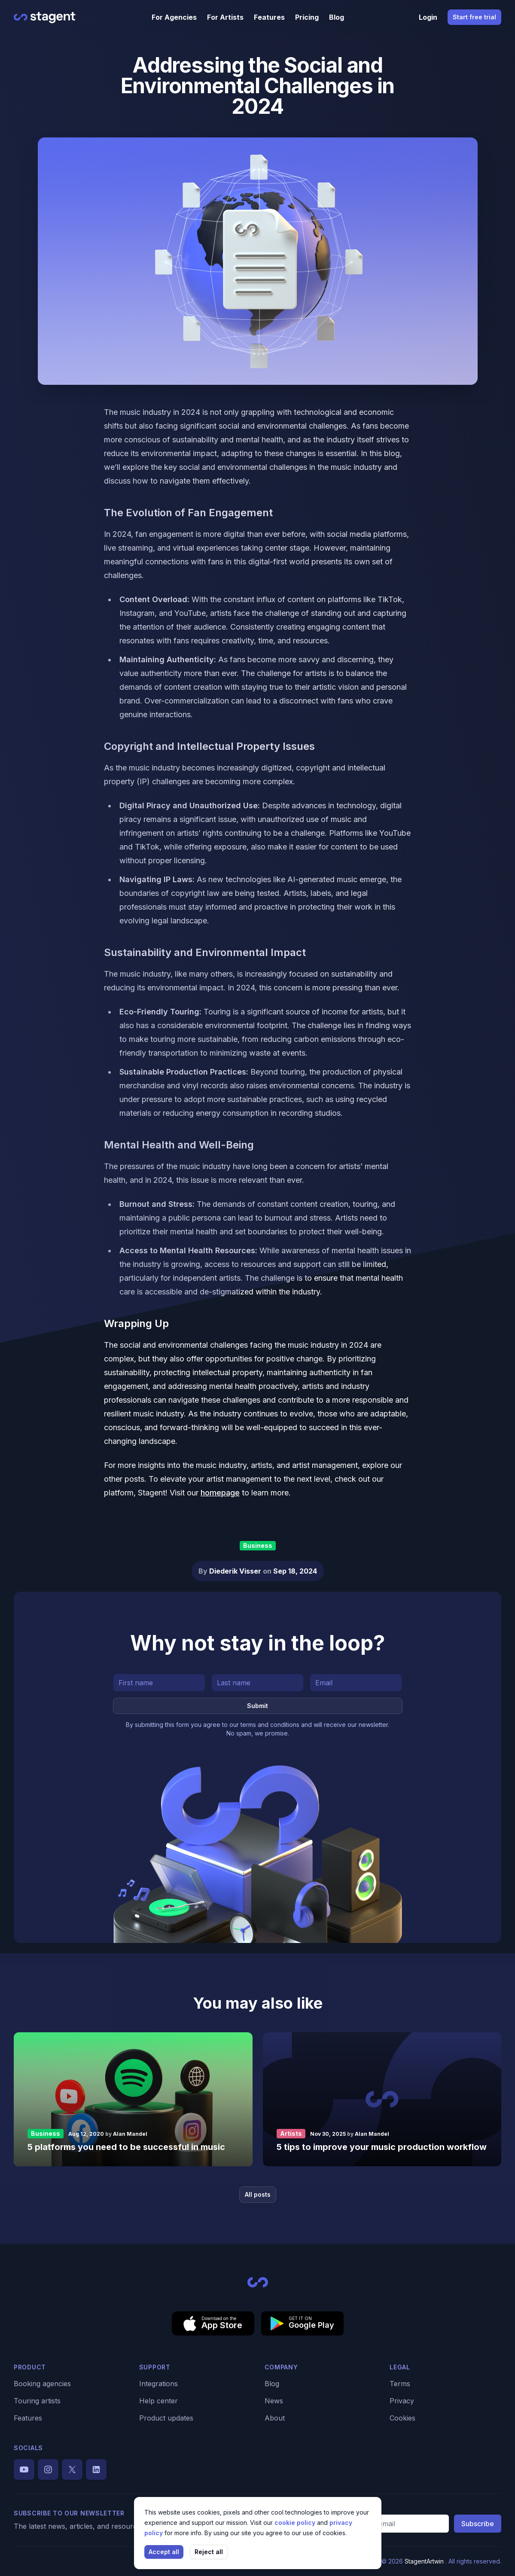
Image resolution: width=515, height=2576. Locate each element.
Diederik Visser (236, 1571)
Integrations (158, 2383)
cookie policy (295, 2522)
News (274, 2400)
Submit (257, 1705)
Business (257, 1545)
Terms (400, 2383)
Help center (158, 2400)
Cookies (402, 2418)
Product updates (166, 2418)
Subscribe (477, 2523)
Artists (291, 2133)
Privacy (402, 2400)
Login (428, 17)
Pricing (307, 17)
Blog (336, 17)
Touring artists (37, 2400)
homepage (220, 1492)
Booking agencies (42, 2383)
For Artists (225, 17)
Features (269, 17)
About (275, 2418)
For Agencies (174, 17)
